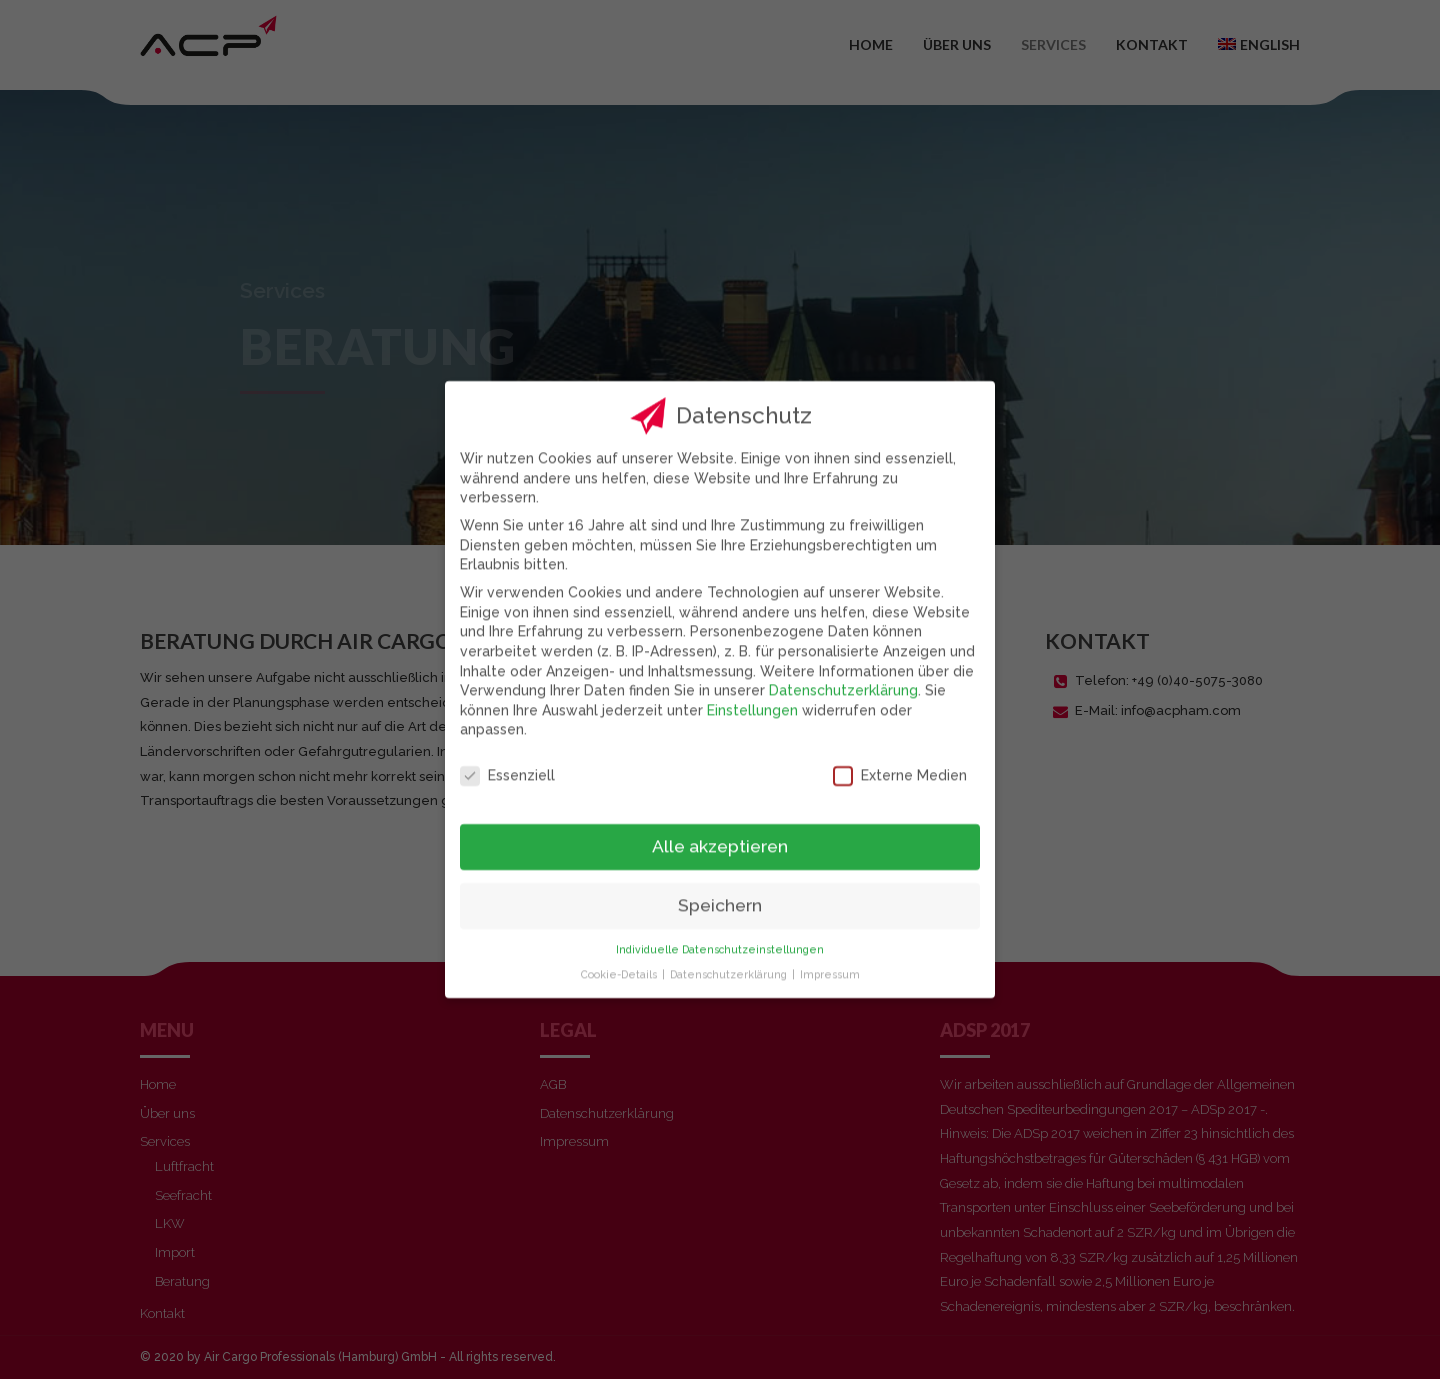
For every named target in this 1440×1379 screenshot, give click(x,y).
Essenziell (507, 757)
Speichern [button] (720, 887)
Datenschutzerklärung (843, 672)
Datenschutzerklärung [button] (730, 956)
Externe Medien (900, 757)
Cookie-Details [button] (620, 956)
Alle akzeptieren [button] (720, 828)
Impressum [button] (830, 956)
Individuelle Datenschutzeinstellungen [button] (720, 931)
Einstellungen (752, 692)
